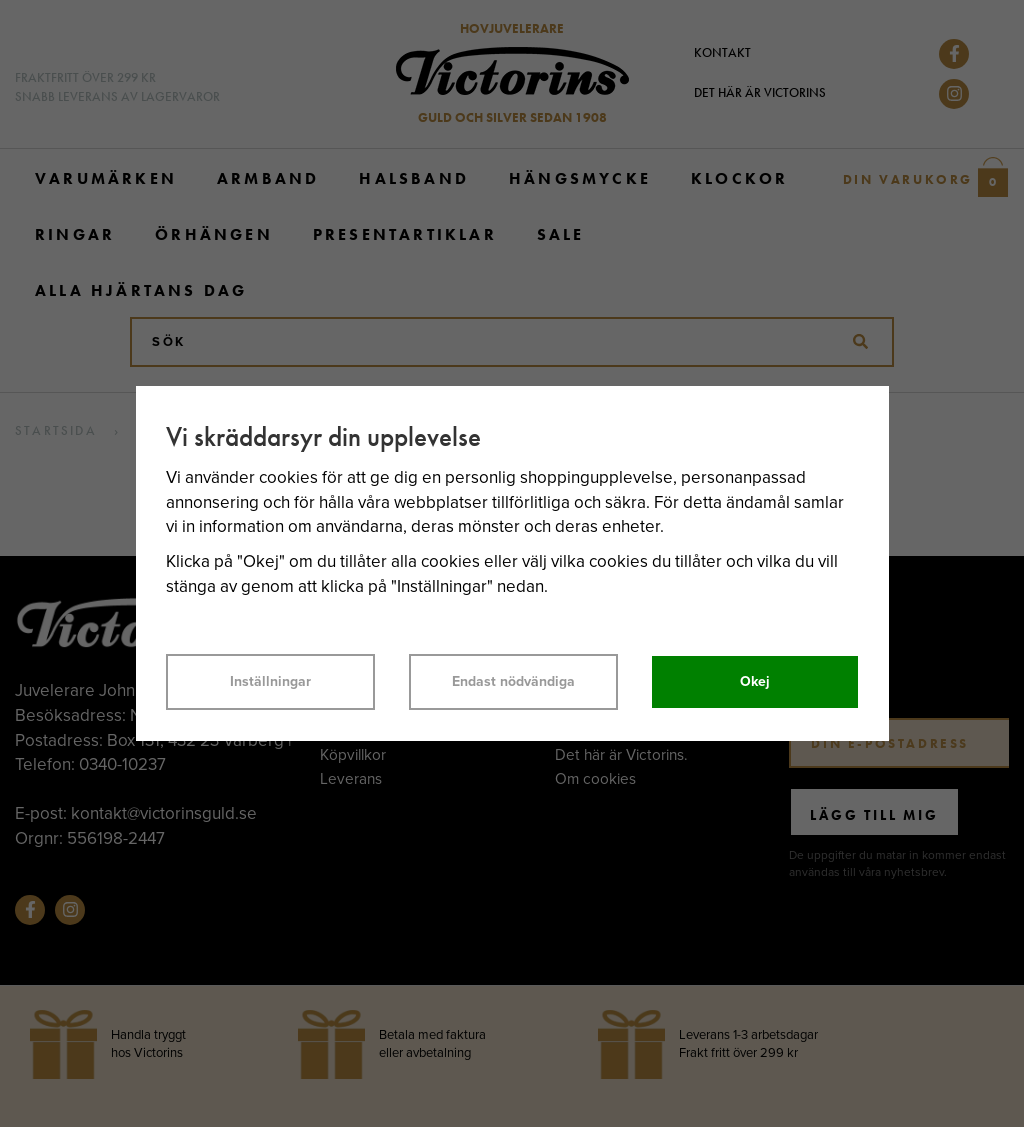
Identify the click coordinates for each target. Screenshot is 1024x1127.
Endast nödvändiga (513, 681)
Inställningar (270, 681)
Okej (755, 681)
